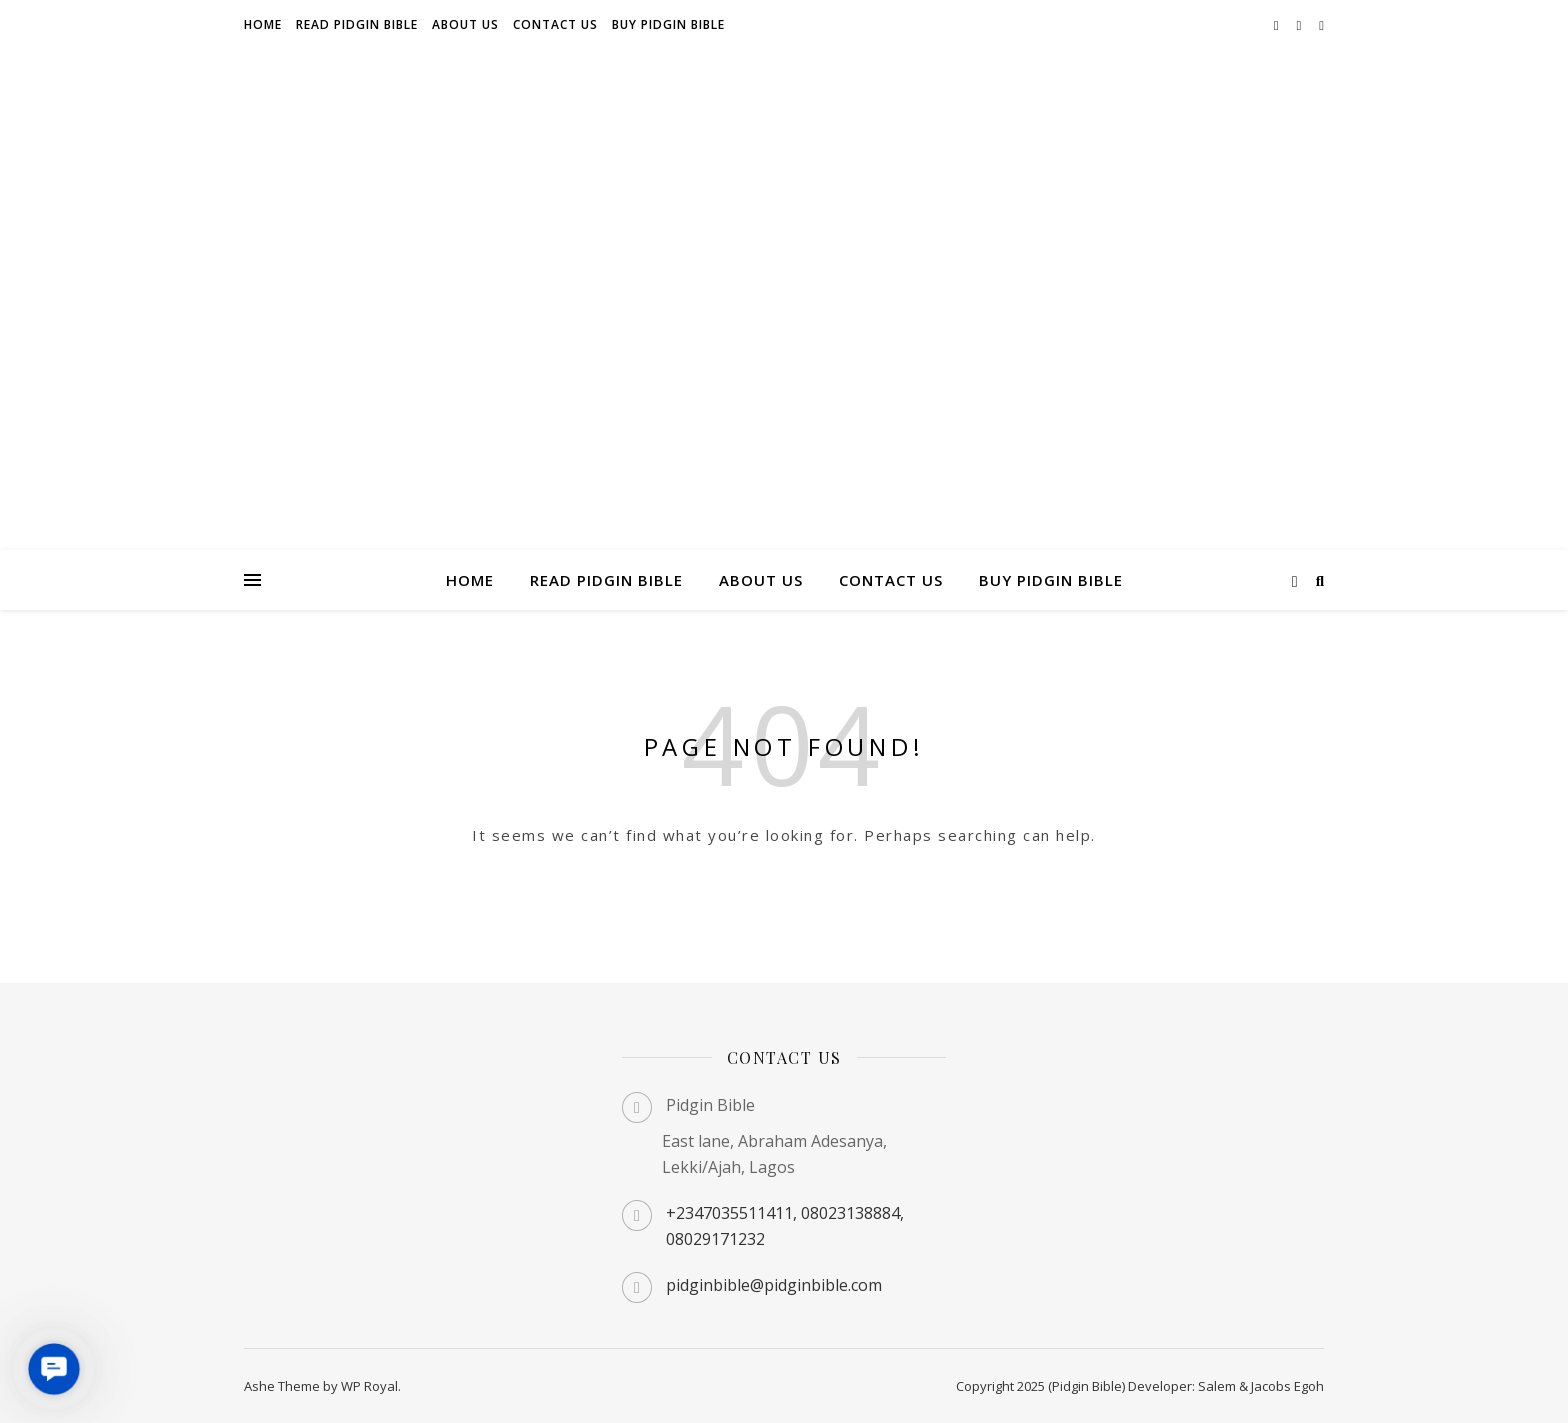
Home (263, 24)
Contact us (555, 24)
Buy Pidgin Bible (668, 24)
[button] (54, 1369)
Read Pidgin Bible (357, 24)
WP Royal (369, 1386)
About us (465, 24)
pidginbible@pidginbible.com (774, 1285)
